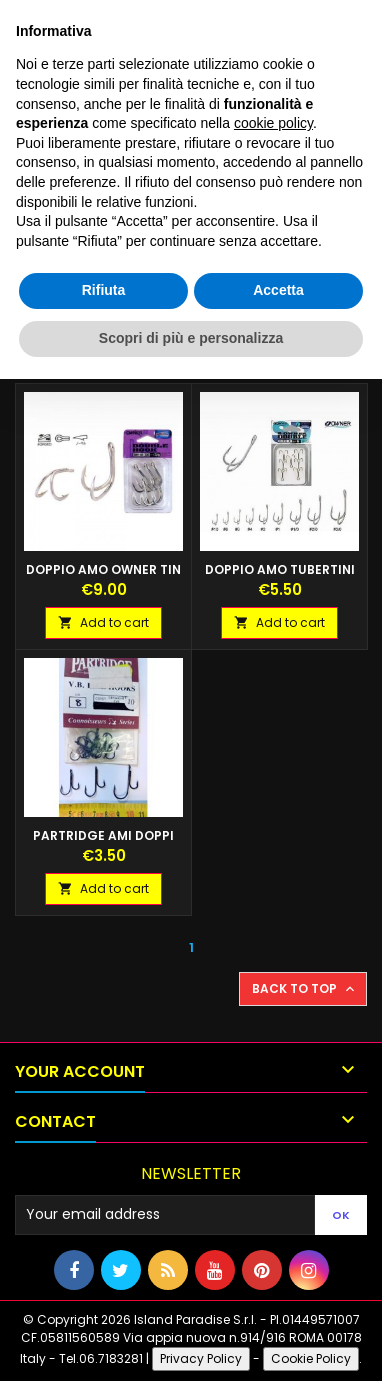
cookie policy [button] (273, 123)
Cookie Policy (311, 1358)
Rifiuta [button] (104, 290)
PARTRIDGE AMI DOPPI (103, 835)
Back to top (305, 989)
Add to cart (103, 622)
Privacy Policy (201, 1358)
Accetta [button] (278, 290)
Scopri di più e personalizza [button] (191, 338)
